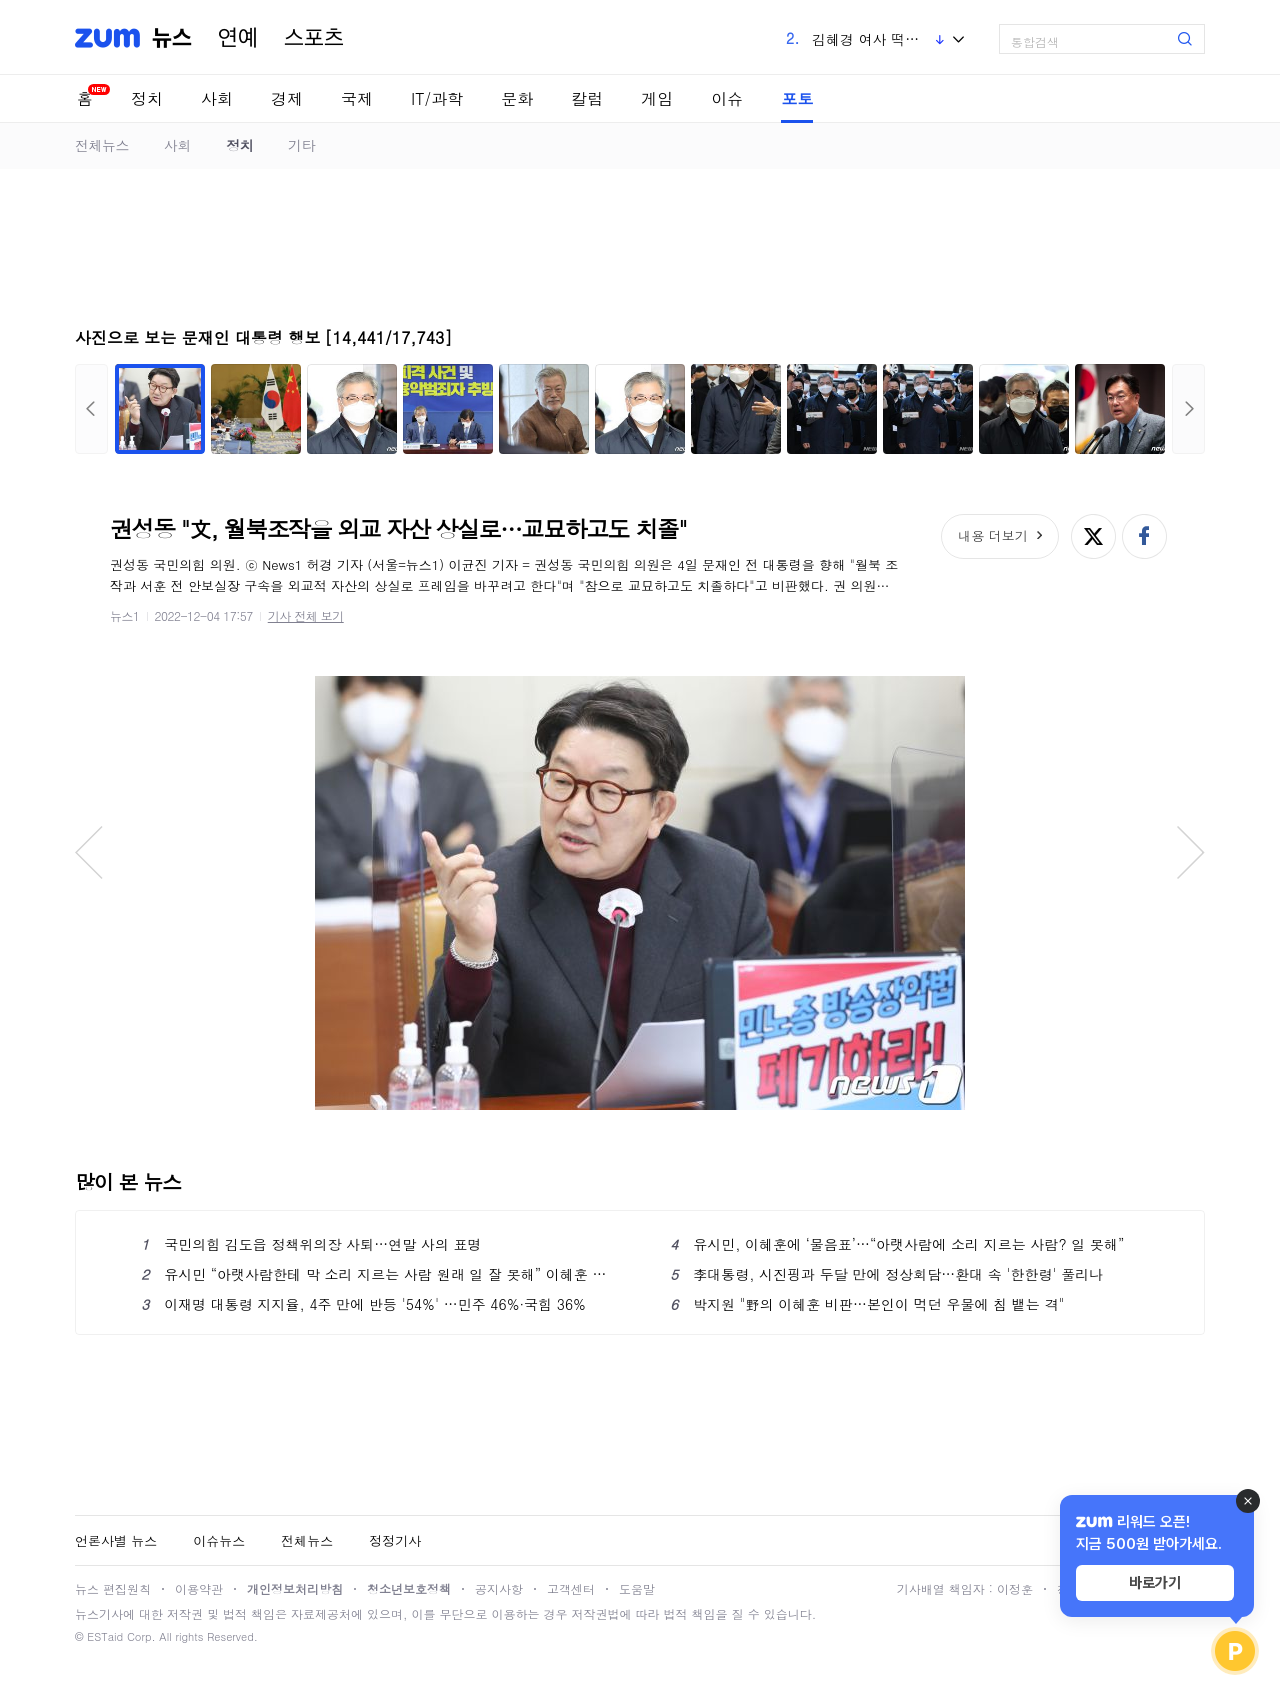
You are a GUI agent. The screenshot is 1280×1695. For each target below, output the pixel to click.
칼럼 (587, 98)
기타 (301, 145)
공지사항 (499, 1588)
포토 (797, 98)
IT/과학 (437, 98)
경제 (287, 98)
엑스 (1093, 536)
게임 (657, 98)
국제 (357, 98)
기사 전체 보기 (306, 615)
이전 (91, 409)
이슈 (727, 98)
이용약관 (199, 1588)
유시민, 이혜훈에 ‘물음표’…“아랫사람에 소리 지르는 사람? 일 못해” (897, 1244)
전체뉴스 (102, 145)
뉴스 (172, 38)
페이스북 (1144, 536)
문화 (517, 98)
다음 (1188, 409)
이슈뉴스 (219, 1540)
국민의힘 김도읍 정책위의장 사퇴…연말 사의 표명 (311, 1244)
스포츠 (314, 38)
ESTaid (105, 1636)
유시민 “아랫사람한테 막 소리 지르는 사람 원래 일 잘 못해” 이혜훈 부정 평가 (375, 1274)
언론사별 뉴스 (116, 1540)
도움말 (637, 1588)
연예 (238, 38)
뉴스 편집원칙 (113, 1588)
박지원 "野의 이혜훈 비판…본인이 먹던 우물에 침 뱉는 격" (867, 1304)
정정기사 (395, 1540)
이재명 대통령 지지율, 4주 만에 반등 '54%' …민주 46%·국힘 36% (363, 1304)
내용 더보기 (992, 535)
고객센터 (571, 1588)
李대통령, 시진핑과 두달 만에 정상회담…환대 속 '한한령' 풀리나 (886, 1274)
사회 (217, 98)
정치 (147, 98)
